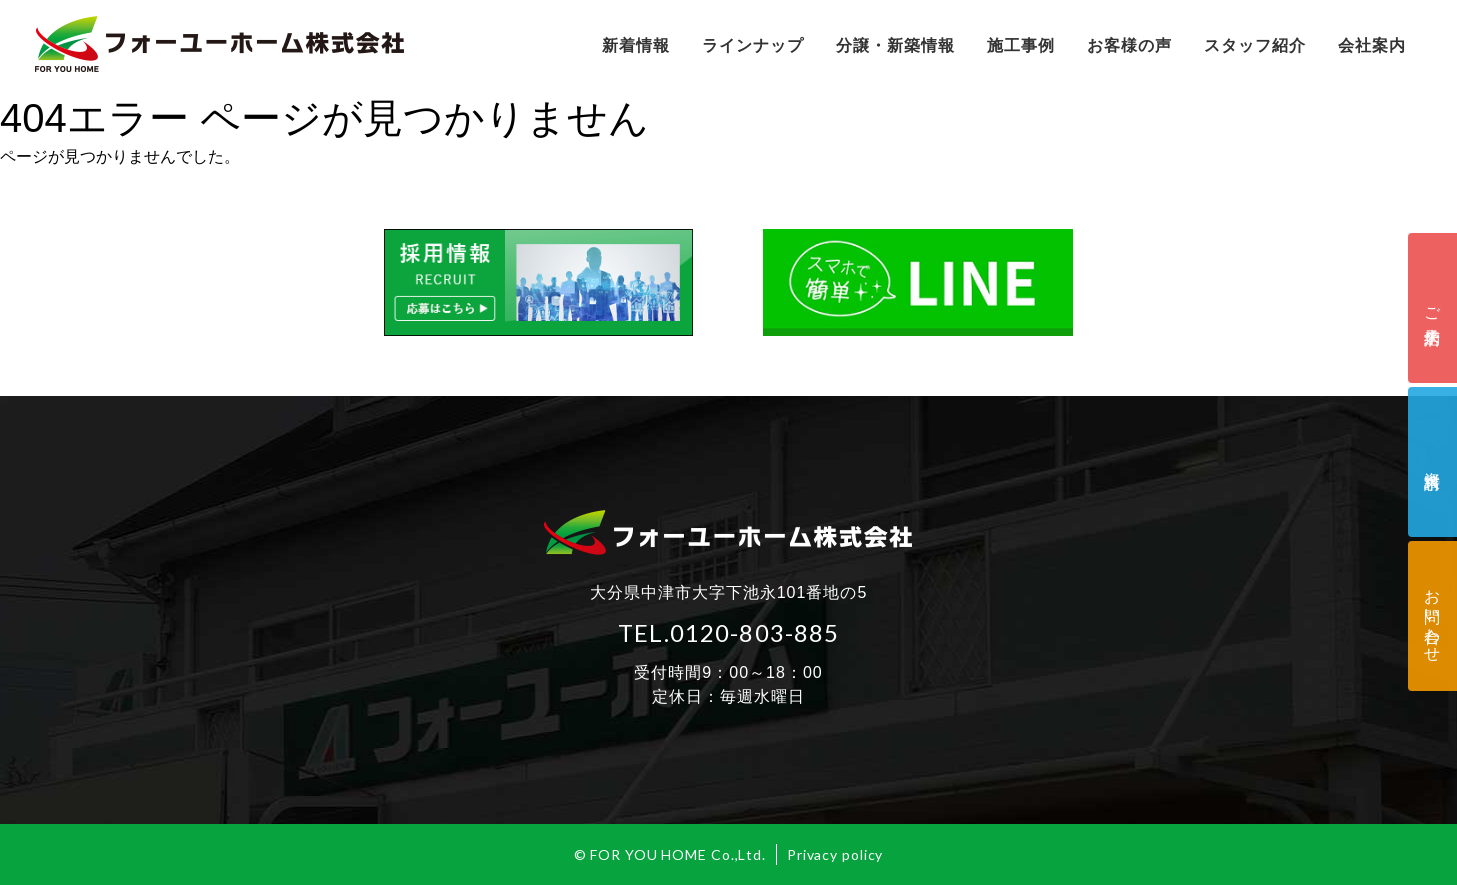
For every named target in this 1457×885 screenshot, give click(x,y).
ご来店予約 (1432, 308)
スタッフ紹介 (1255, 45)
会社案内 (1372, 45)
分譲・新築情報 (895, 45)
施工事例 (1021, 45)
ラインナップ (753, 45)
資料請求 (1432, 461)
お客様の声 (1129, 45)
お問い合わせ (1432, 616)
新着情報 (636, 45)
